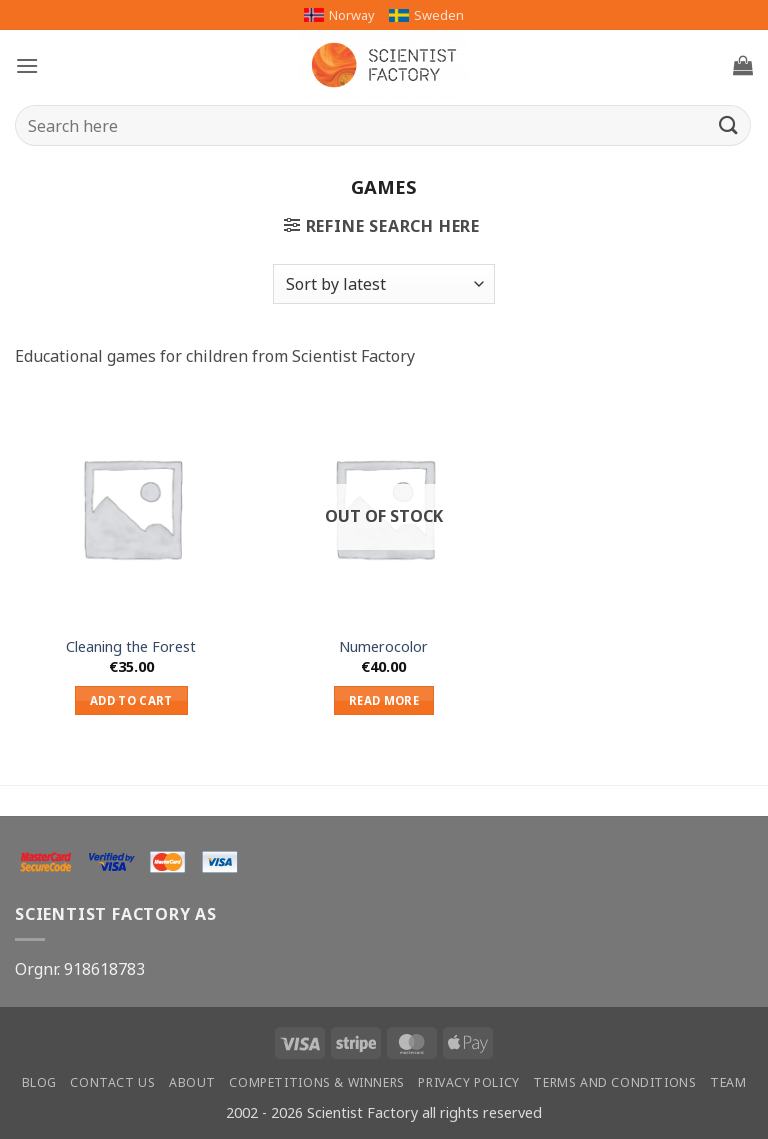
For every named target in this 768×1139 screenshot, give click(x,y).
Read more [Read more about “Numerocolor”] (384, 700)
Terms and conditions (614, 1082)
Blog (39, 1082)
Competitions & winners (316, 1082)
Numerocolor (383, 647)
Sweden (426, 15)
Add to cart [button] (131, 700)
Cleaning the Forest (131, 647)
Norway (339, 15)
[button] (27, 65)
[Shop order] (384, 284)
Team (728, 1082)
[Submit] (729, 125)
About (192, 1082)
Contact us (112, 1082)
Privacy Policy (469, 1082)
